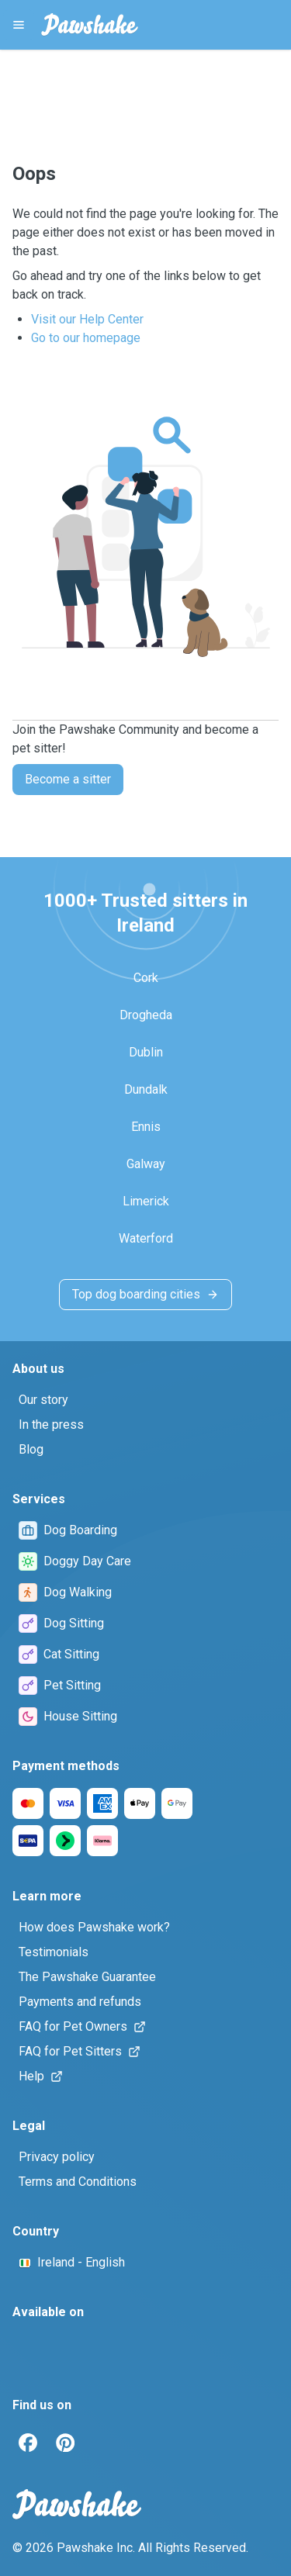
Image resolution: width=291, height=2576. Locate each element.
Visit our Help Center (87, 319)
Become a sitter (68, 779)
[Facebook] (27, 2442)
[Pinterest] (65, 2442)
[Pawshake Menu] (18, 24)
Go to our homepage (85, 337)
